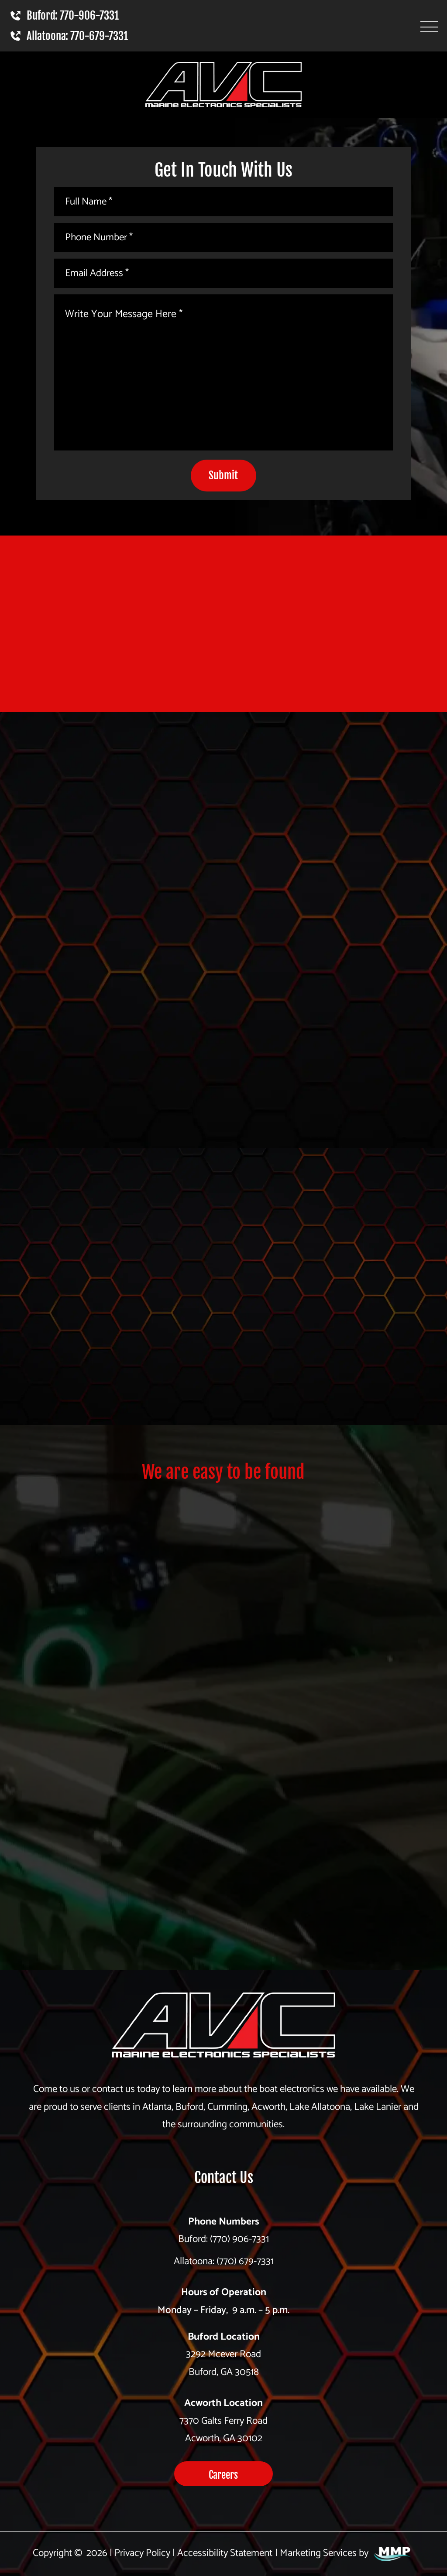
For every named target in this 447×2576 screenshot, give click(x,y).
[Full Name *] (223, 201)
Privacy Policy (142, 2553)
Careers (223, 2475)
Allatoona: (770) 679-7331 (224, 2261)
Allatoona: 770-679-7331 (68, 36)
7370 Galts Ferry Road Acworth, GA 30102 (223, 2430)
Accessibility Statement (224, 2553)
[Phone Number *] (223, 237)
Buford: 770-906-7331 (64, 15)
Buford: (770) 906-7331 (223, 2239)
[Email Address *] (223, 273)
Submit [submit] (223, 475)
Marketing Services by (346, 2553)
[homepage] (223, 2030)
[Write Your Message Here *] (223, 372)
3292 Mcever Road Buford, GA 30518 (223, 2363)
